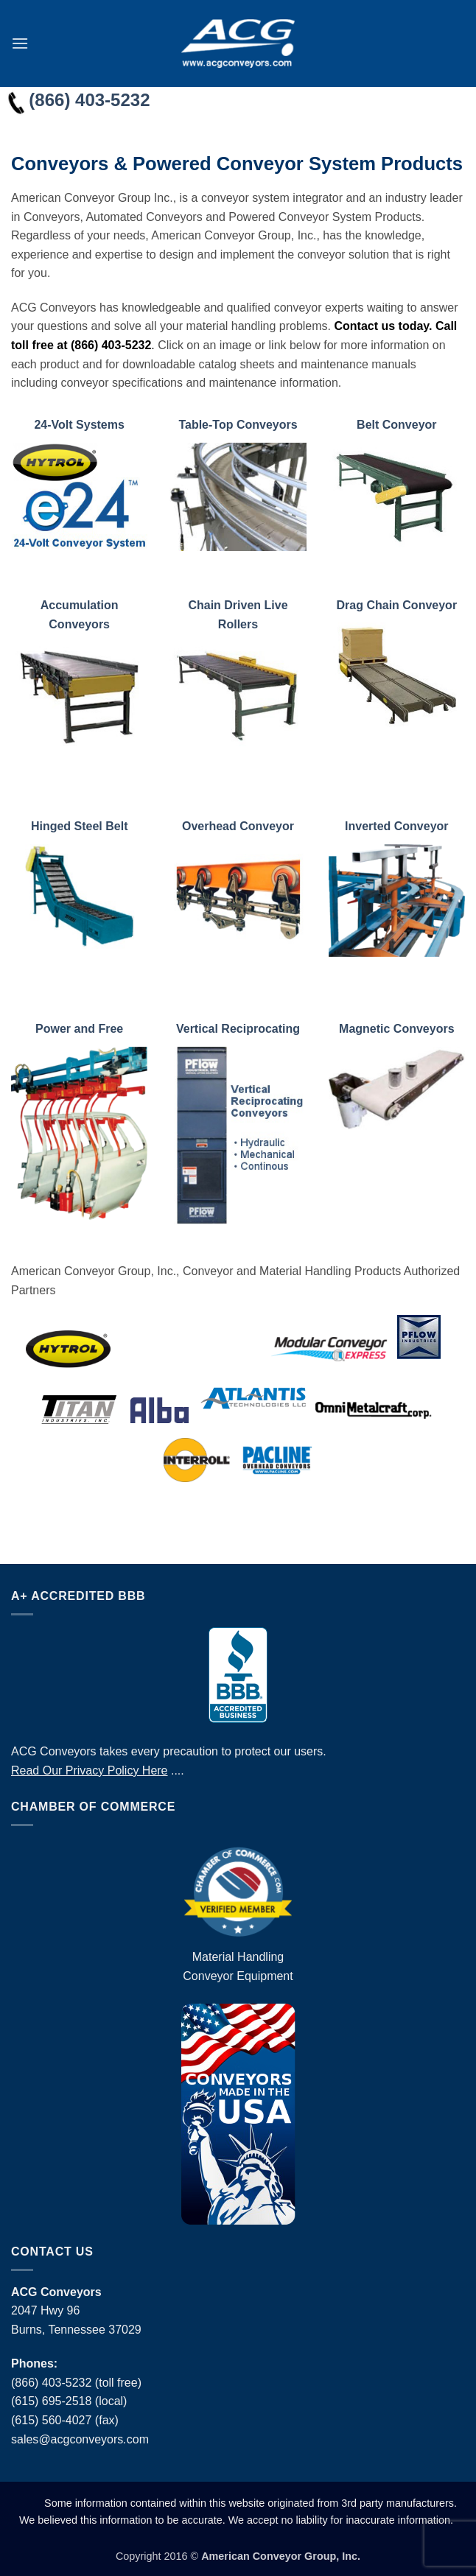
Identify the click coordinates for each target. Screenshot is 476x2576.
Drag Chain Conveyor (397, 605)
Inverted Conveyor (396, 826)
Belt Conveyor (396, 424)
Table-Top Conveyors (237, 424)
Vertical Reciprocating (238, 1028)
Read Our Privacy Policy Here (89, 1770)
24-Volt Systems (79, 424)
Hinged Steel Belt (79, 826)
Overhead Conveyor (238, 826)
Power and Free (79, 1028)
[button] (20, 43)
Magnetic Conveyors (396, 1028)
